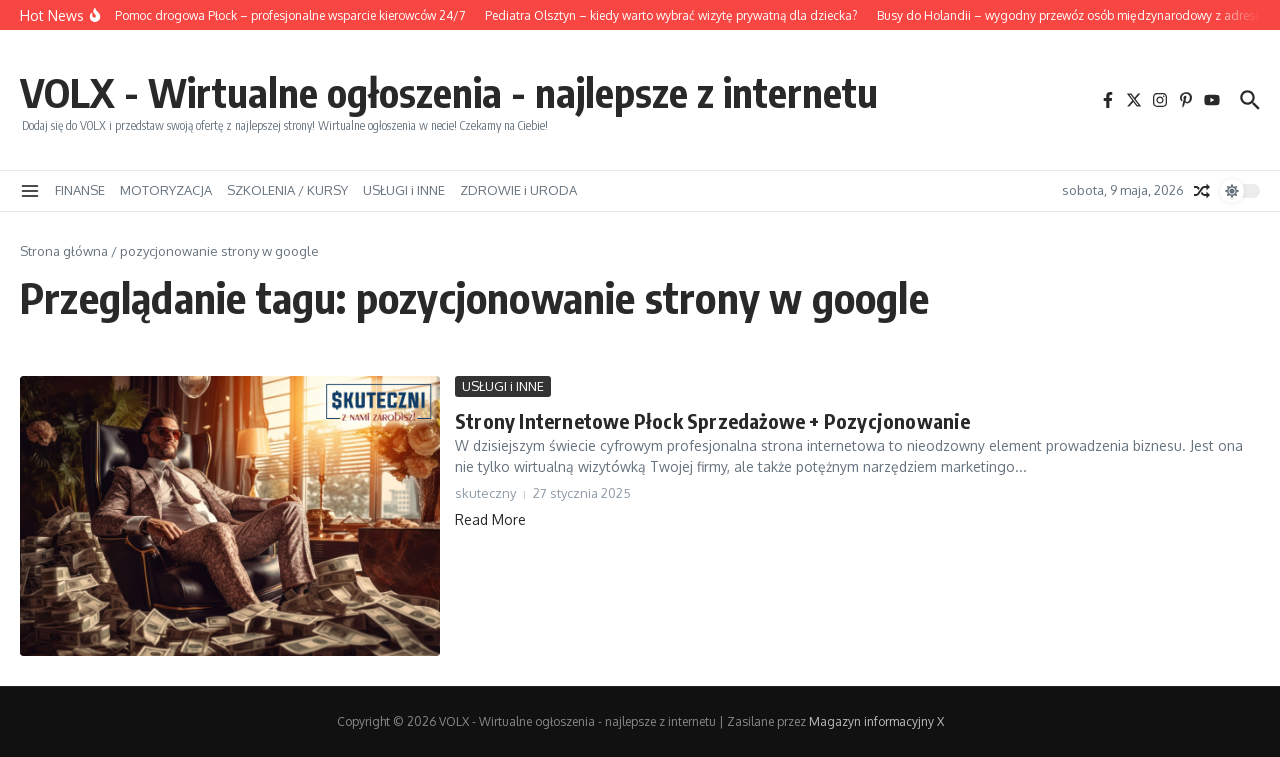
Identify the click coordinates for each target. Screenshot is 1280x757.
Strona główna (64, 251)
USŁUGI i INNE (404, 190)
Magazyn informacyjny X (876, 721)
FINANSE (80, 190)
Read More (490, 519)
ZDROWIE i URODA (518, 190)
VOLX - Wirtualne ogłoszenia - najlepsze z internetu (449, 92)
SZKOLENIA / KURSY (287, 190)
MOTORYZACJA (166, 190)
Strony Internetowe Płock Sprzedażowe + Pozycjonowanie (713, 420)
